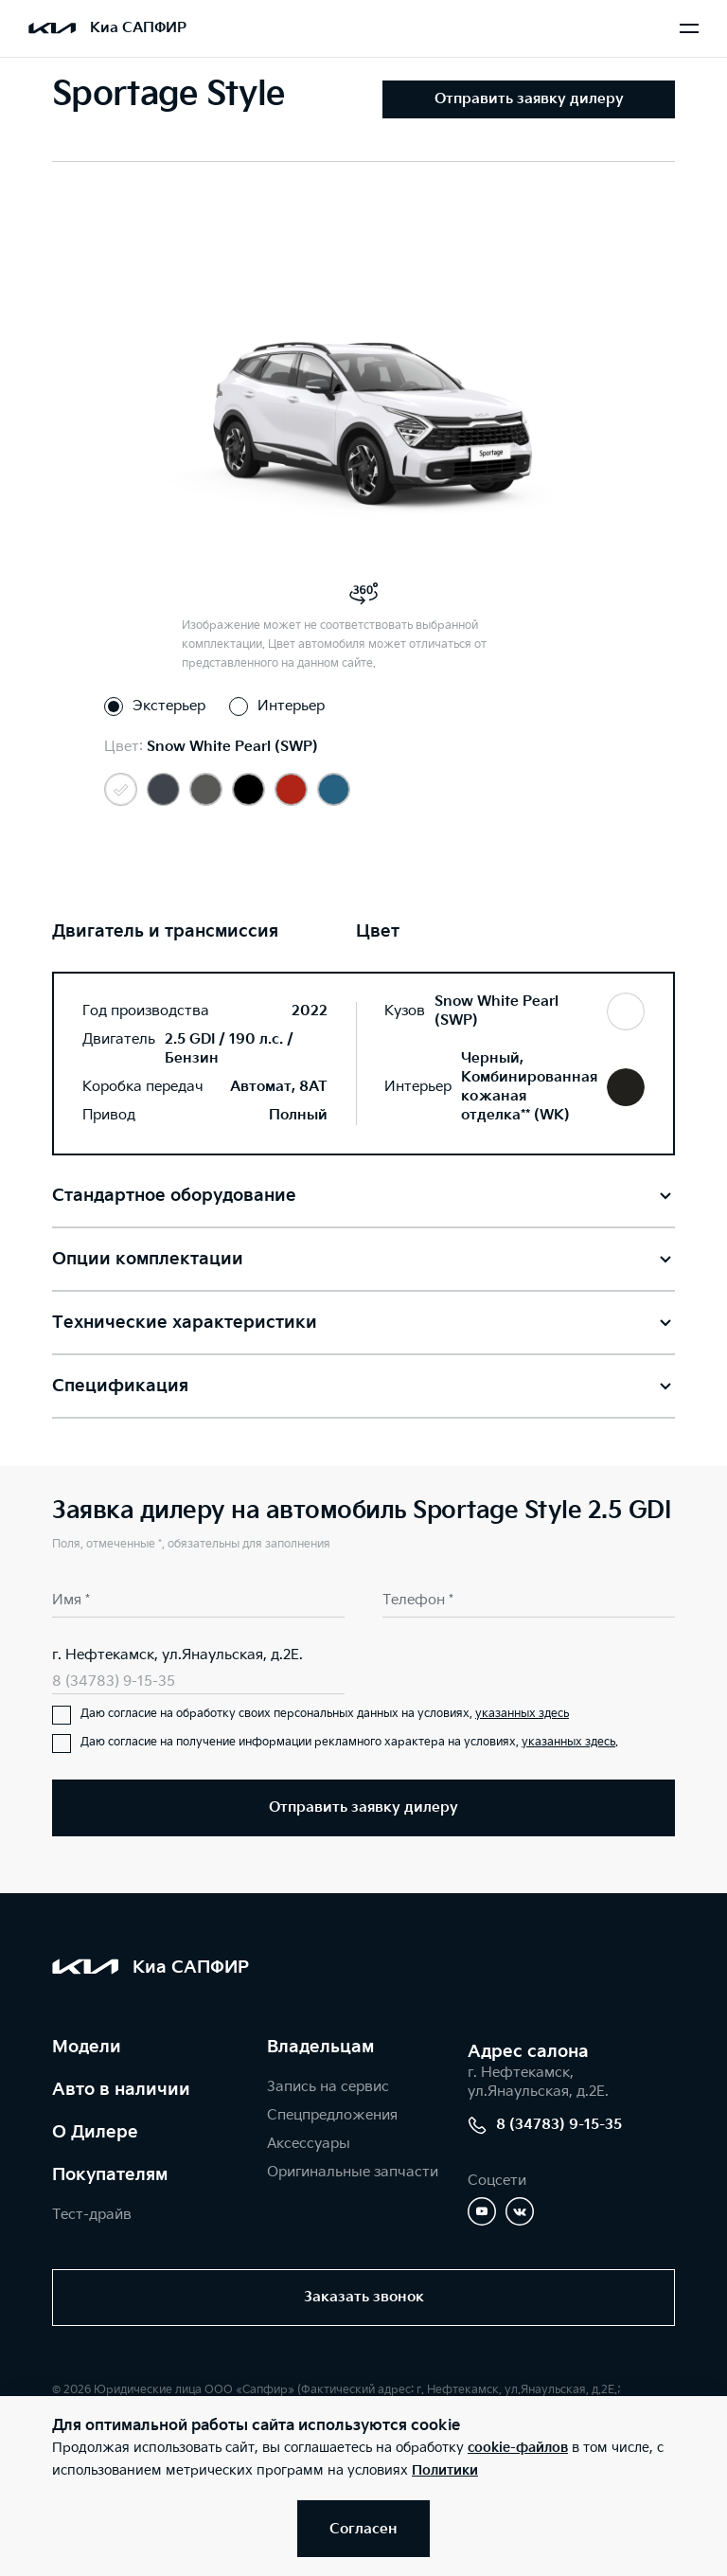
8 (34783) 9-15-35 (113, 1681)
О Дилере (95, 2132)
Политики (445, 2470)
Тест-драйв (92, 2215)
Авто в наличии (121, 2090)
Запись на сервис (328, 2087)
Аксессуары (308, 2144)
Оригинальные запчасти (352, 2172)
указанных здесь (522, 1714)
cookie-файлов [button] (518, 2448)
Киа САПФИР (138, 28)
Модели (86, 2047)
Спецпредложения (332, 2115)
